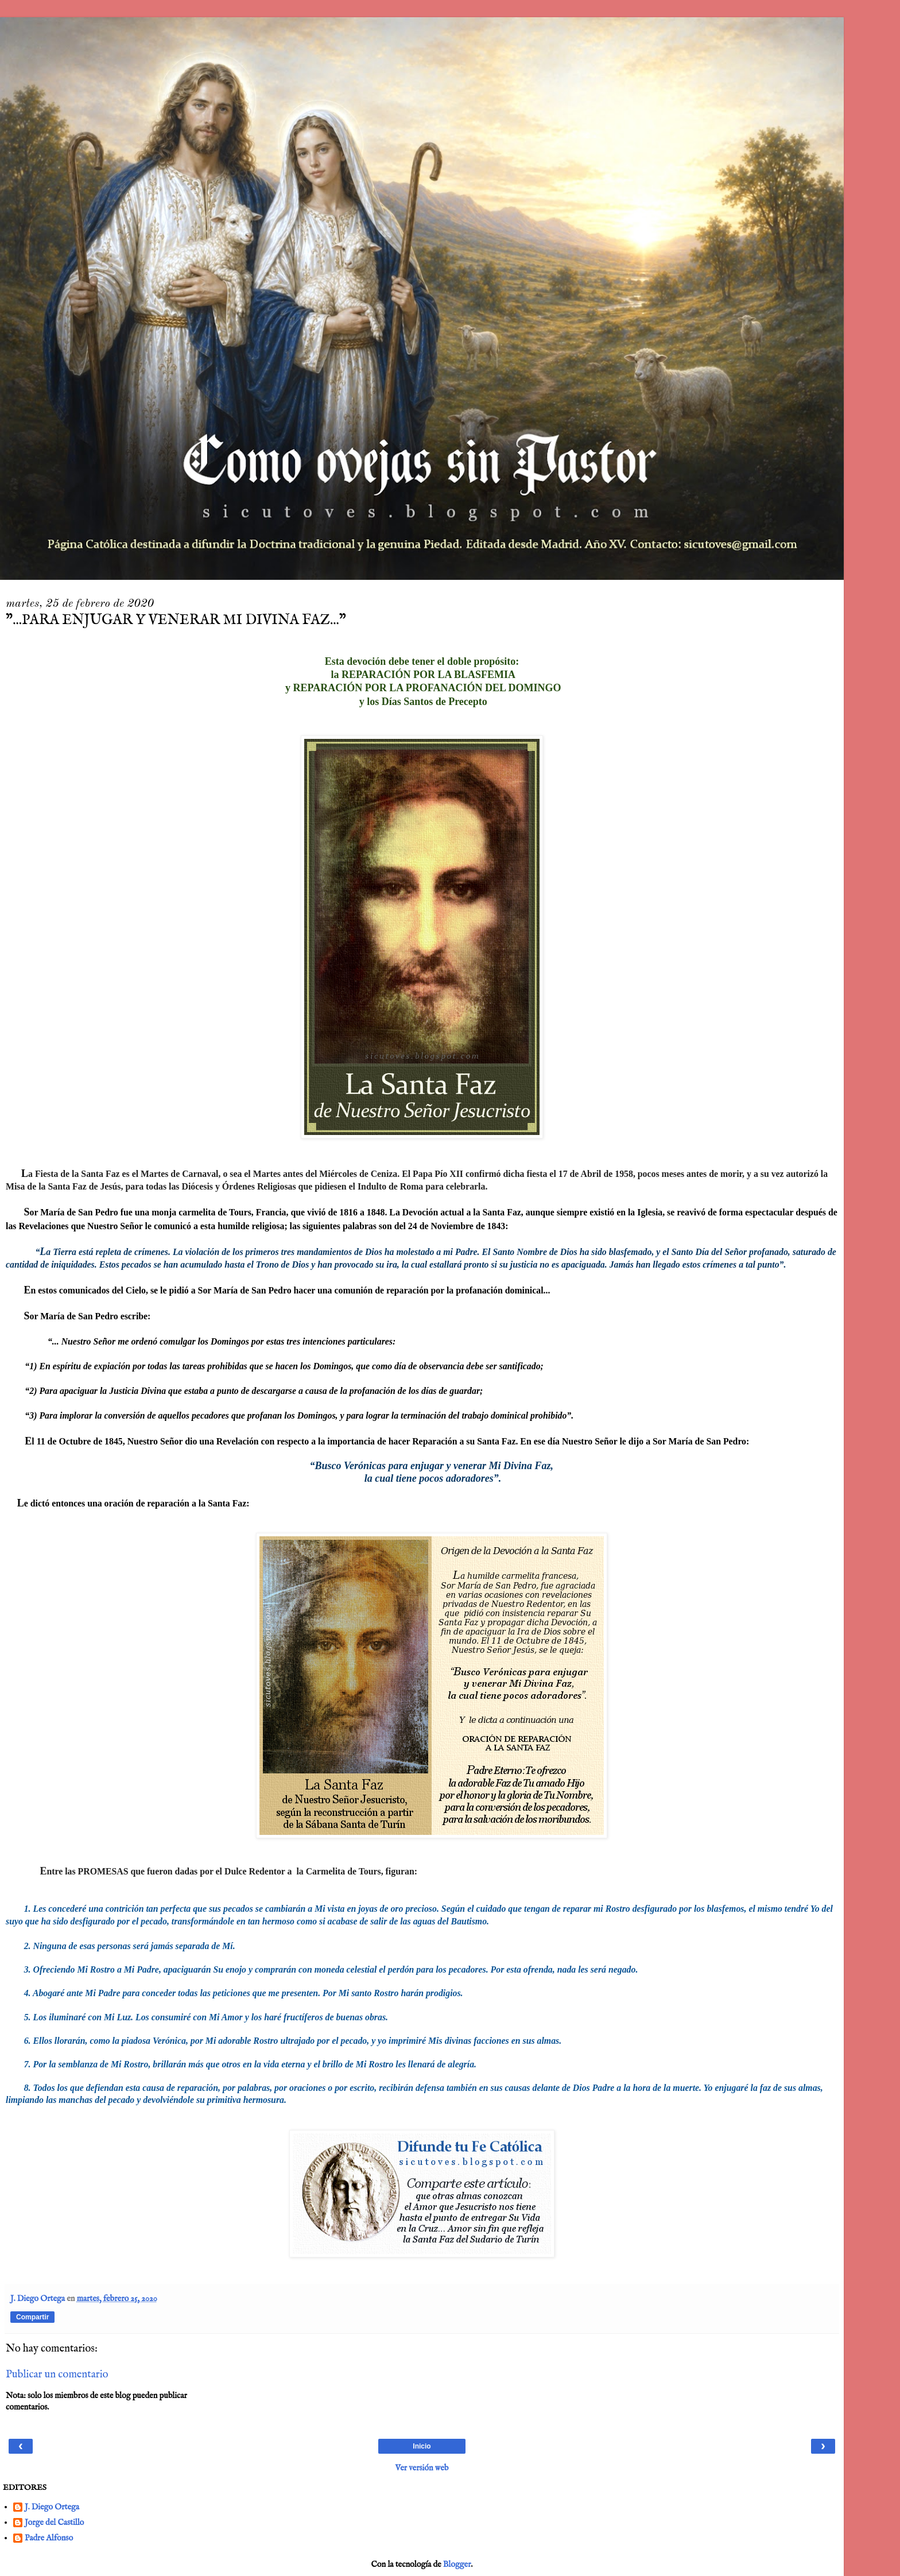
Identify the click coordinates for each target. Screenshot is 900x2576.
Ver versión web (422, 2468)
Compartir (32, 2317)
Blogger (457, 2564)
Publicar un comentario (57, 2374)
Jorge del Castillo (54, 2523)
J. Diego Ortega (52, 2507)
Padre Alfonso (49, 2538)
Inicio (421, 2446)
